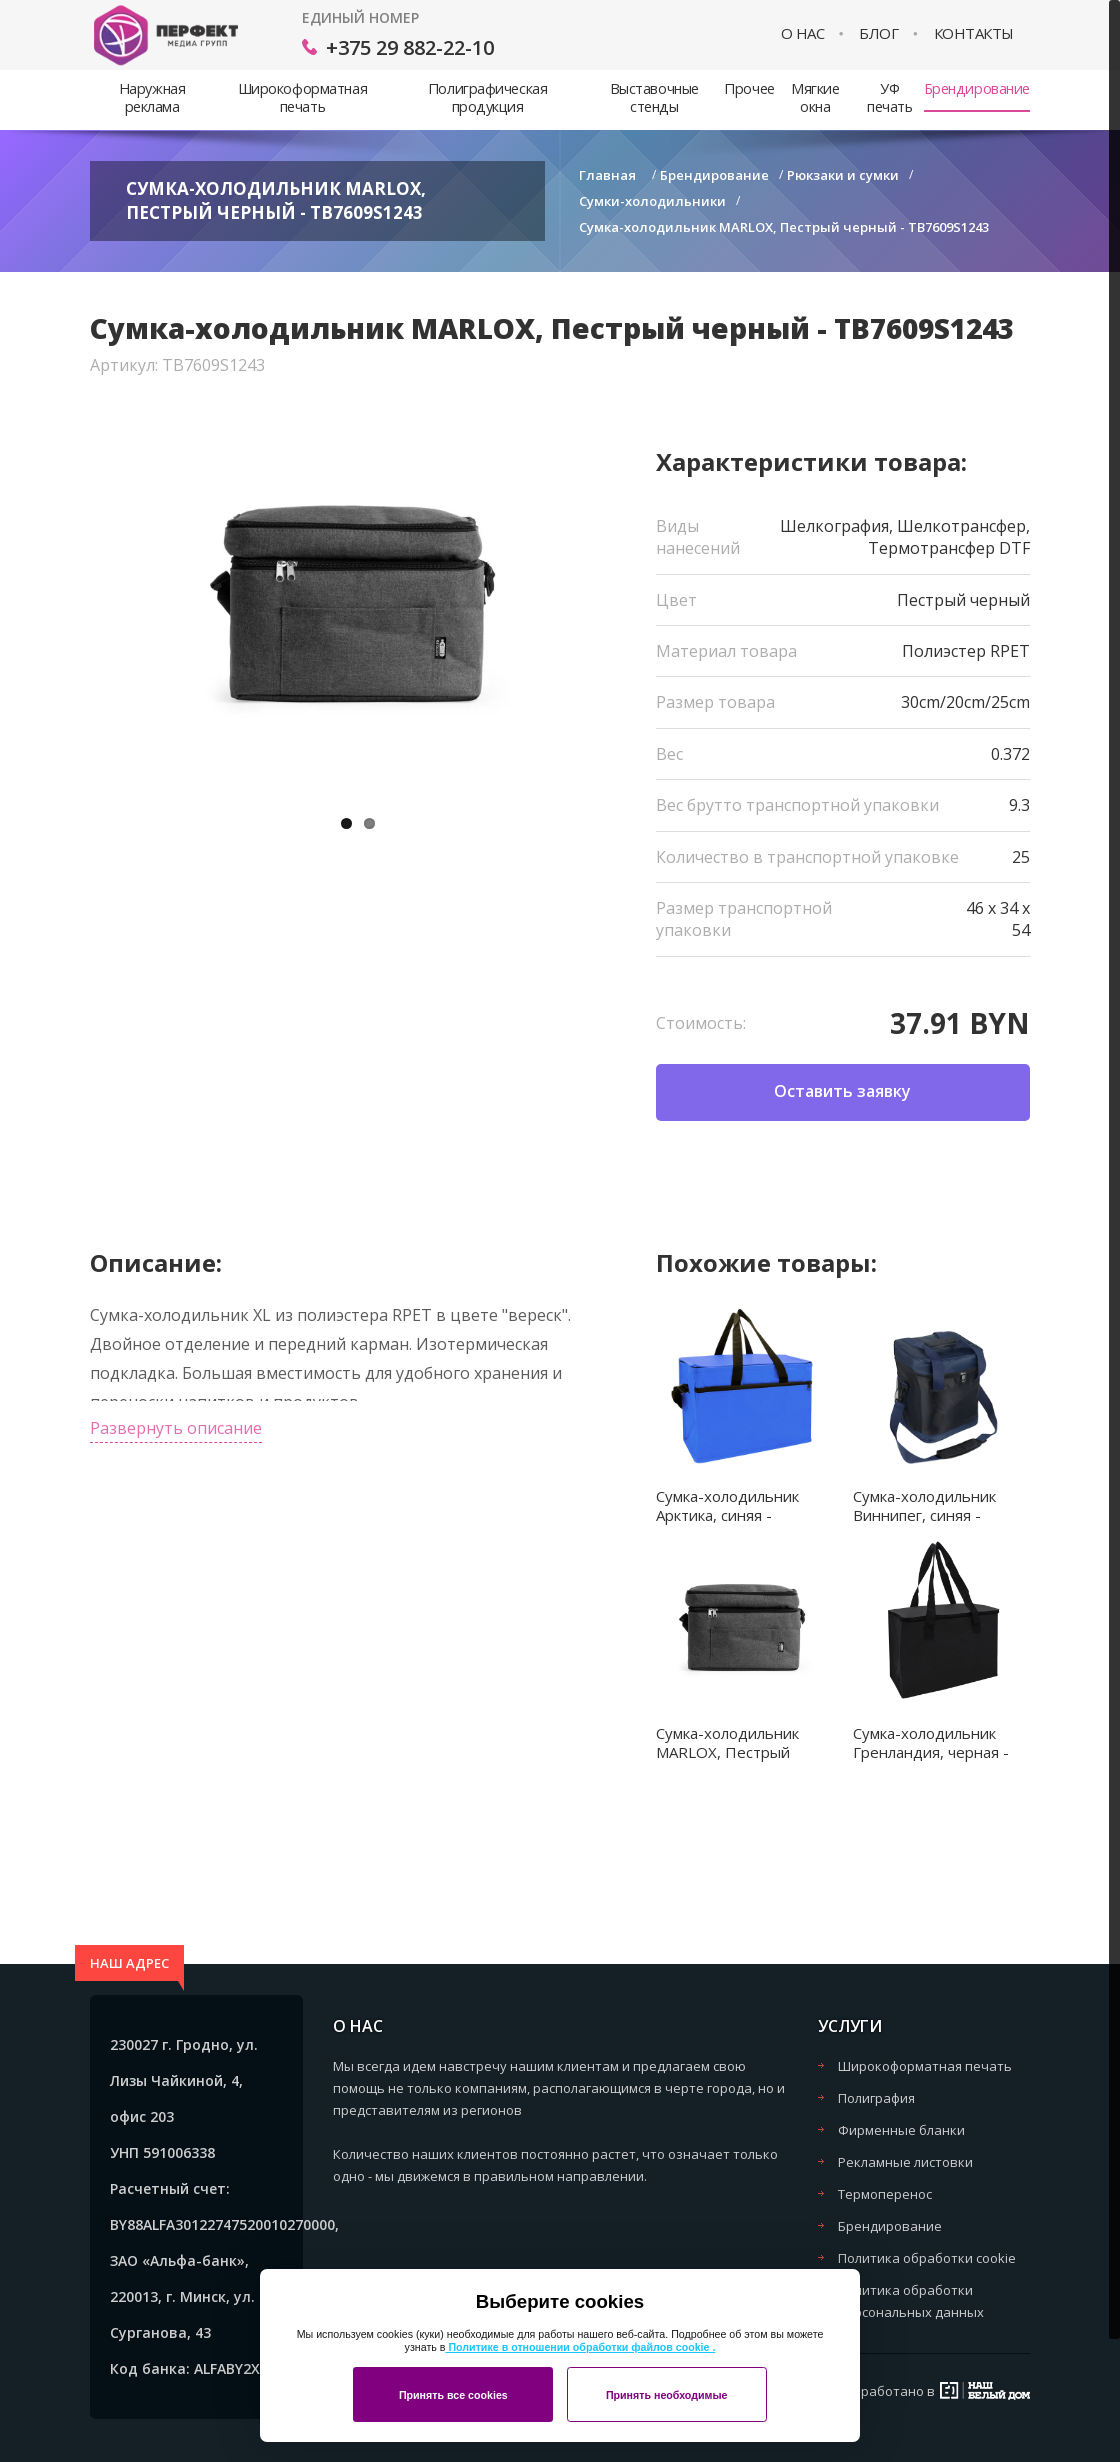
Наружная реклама (152, 97)
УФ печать (889, 97)
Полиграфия (876, 2098)
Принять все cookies (453, 2395)
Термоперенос (885, 2194)
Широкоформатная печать (302, 97)
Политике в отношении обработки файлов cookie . (580, 2347)
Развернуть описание (176, 1428)
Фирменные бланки (901, 2130)
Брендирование (977, 88)
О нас (803, 33)
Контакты (974, 33)
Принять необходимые (667, 2395)
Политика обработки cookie (927, 2258)
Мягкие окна (815, 97)
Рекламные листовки (905, 2162)
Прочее (749, 88)
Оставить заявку (842, 1091)
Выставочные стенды (654, 97)
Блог (878, 33)
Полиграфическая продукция (487, 97)
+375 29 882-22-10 (410, 47)
